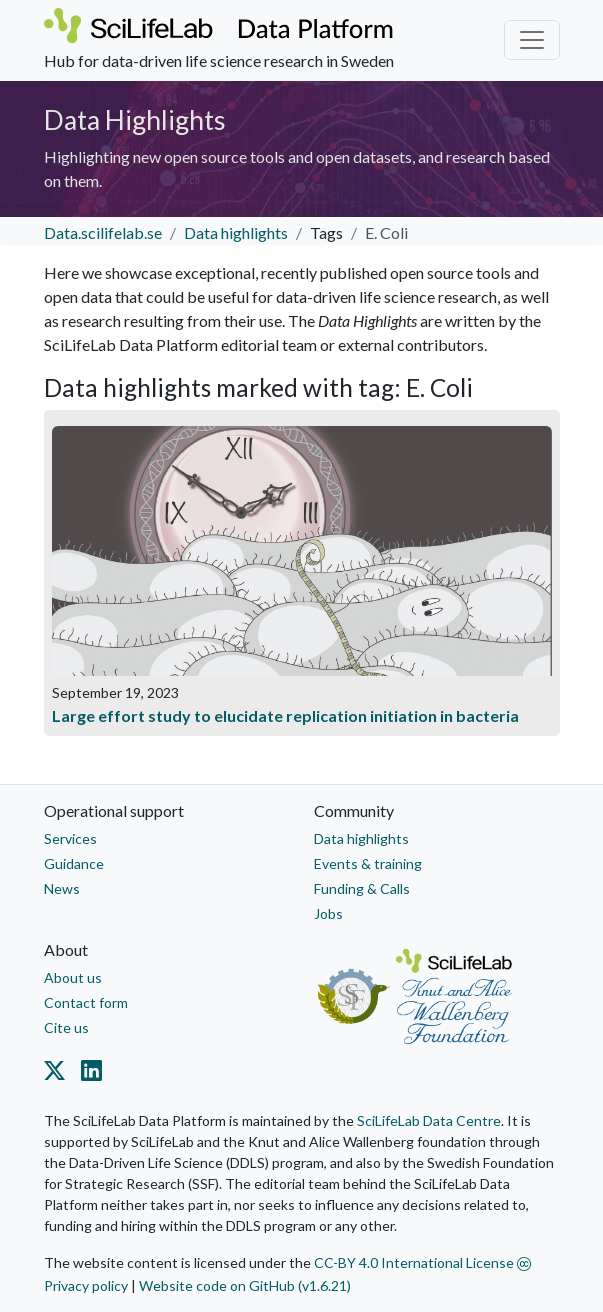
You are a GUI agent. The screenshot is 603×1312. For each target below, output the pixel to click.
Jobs (328, 913)
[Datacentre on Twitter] (58, 1074)
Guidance (74, 863)
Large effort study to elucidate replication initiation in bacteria (285, 715)
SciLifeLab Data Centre (429, 1120)
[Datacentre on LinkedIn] (87, 1074)
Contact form (86, 1002)
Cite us (66, 1027)
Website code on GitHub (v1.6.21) (245, 1285)
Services (70, 838)
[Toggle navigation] (532, 40)
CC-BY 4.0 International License (422, 1262)
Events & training (368, 863)
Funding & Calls (362, 888)
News (62, 888)
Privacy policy (86, 1285)
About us (73, 977)
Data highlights (236, 232)
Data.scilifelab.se (103, 232)
